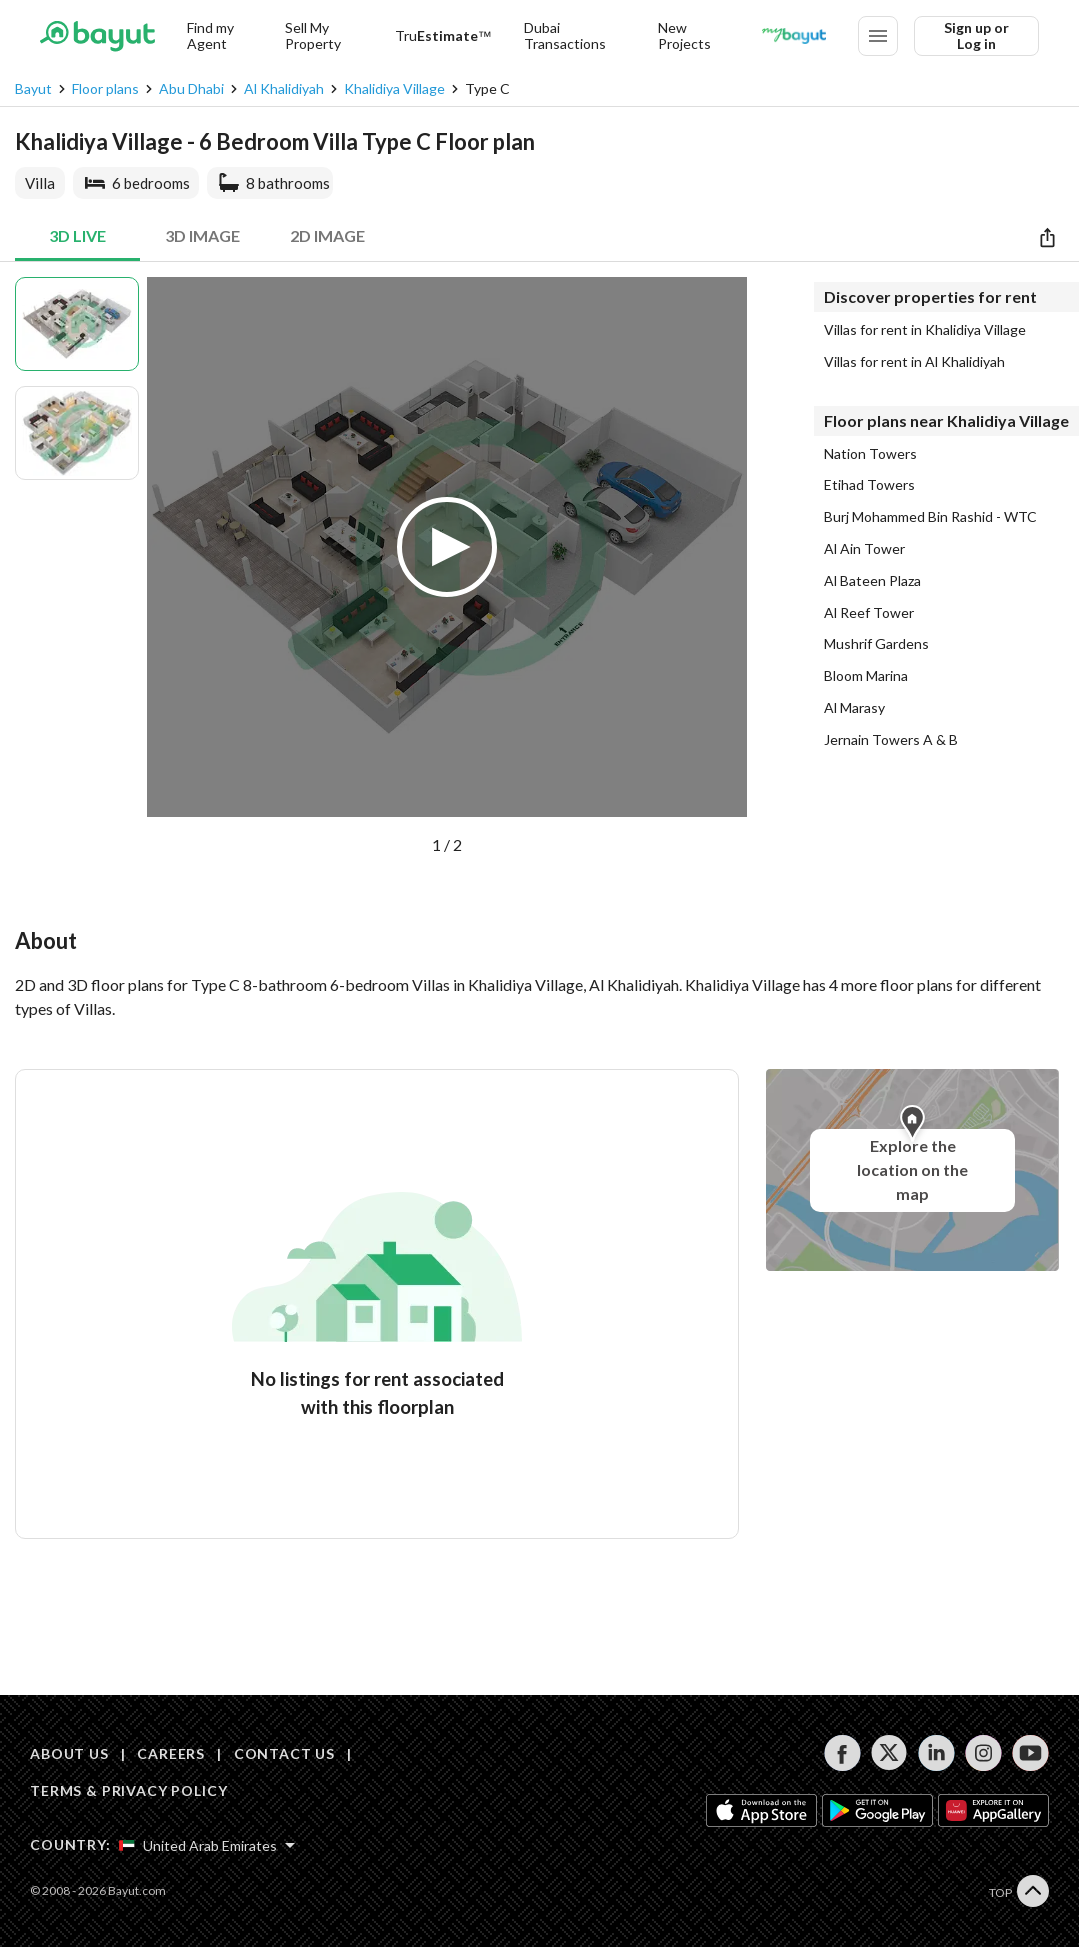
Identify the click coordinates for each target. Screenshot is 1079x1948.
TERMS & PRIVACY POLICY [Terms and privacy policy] (128, 1790)
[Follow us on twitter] (889, 1753)
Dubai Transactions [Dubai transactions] (565, 35)
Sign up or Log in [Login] (976, 35)
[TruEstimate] (443, 36)
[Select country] (207, 1846)
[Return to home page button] (97, 36)
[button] (447, 567)
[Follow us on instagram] (983, 1753)
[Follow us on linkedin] (936, 1753)
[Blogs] (794, 36)
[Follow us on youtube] (1030, 1753)
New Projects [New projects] (684, 35)
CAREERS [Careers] (171, 1753)
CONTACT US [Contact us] (284, 1753)
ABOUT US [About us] (69, 1753)
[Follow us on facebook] (842, 1753)
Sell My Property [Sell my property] (313, 35)
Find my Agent (210, 35)
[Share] (1047, 237)
